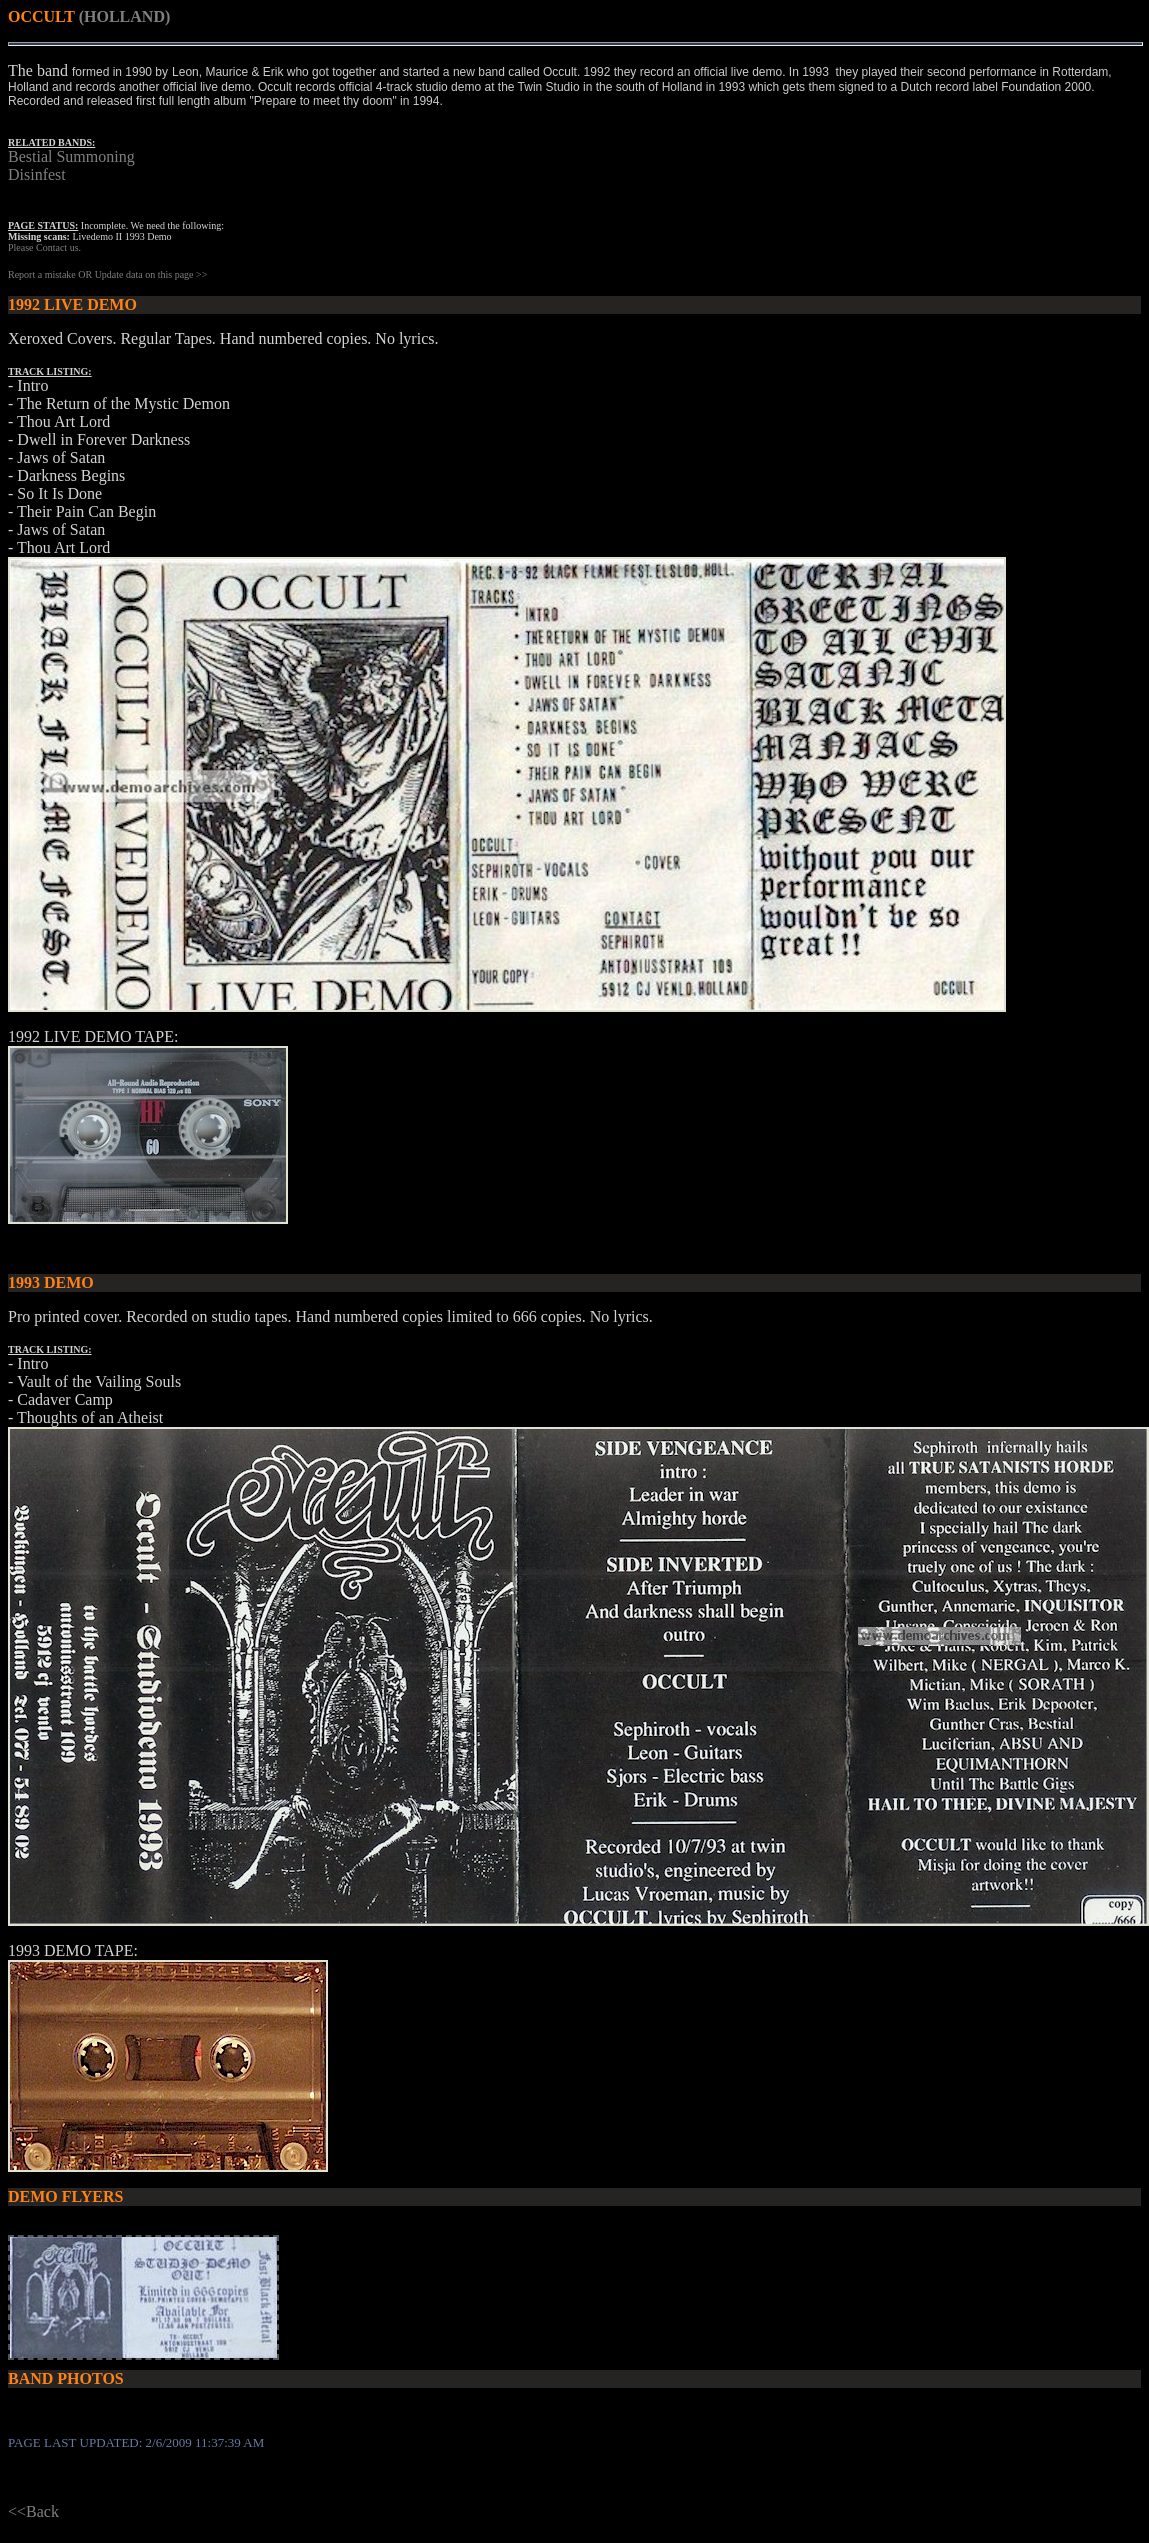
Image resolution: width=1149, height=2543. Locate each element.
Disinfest (37, 174)
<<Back (33, 2511)
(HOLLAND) (125, 16)
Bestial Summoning (71, 156)
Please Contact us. (44, 247)
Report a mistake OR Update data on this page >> (107, 274)
